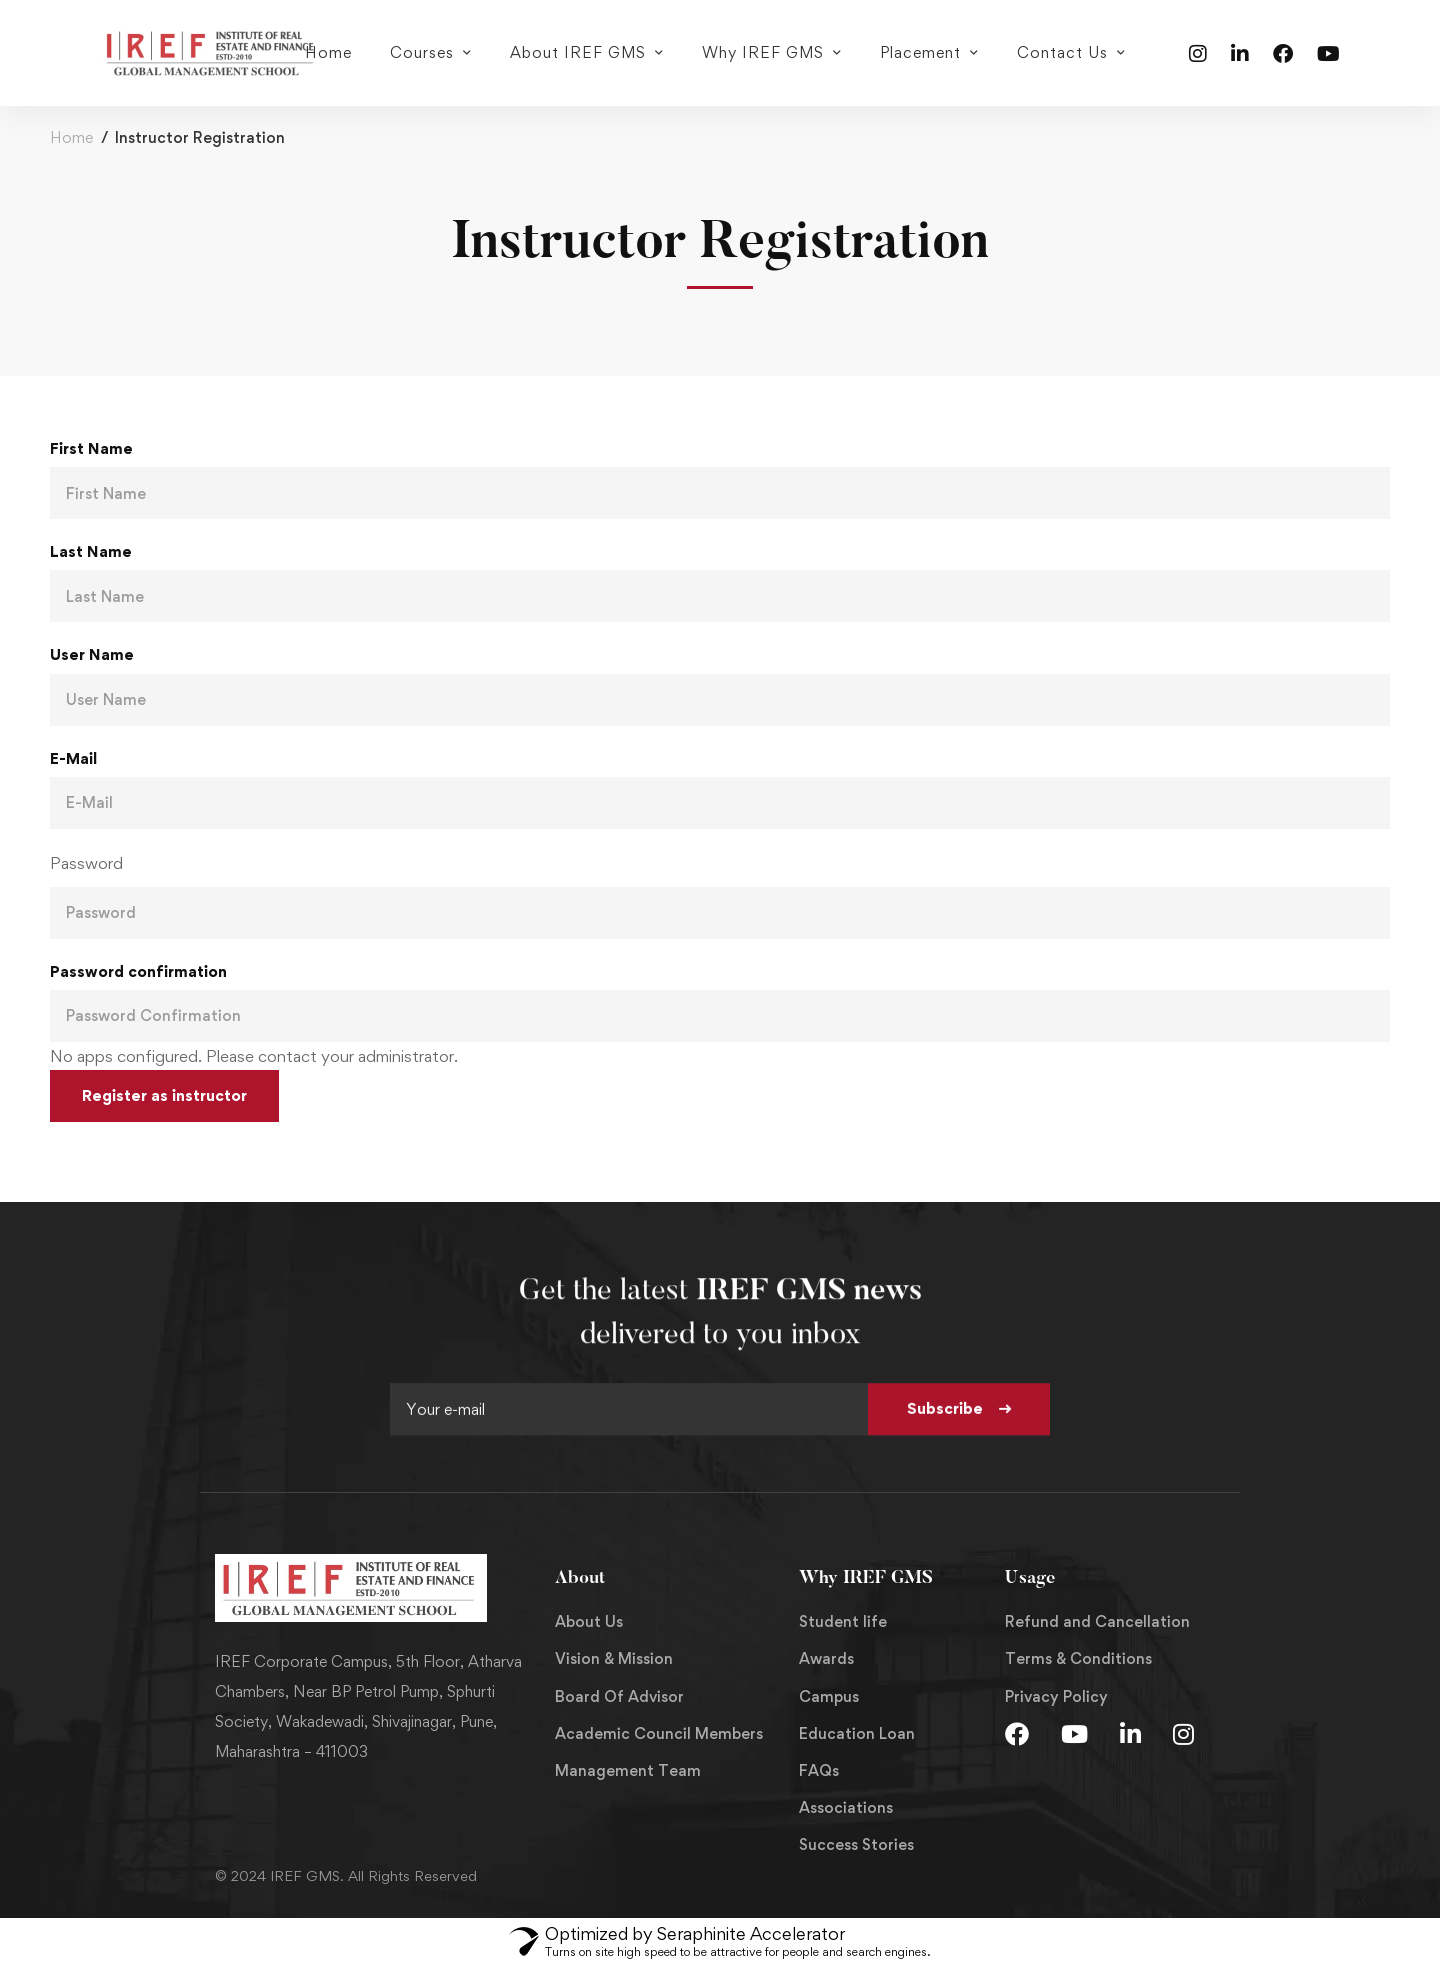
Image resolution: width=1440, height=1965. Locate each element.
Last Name (91, 551)
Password (86, 863)
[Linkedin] (1240, 52)
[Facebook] (1283, 52)
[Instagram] (1198, 52)
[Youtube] (1328, 52)
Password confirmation (138, 971)
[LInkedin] (1130, 1734)
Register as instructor (164, 1095)
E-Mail (73, 758)
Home (71, 137)
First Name (91, 448)
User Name (92, 654)
